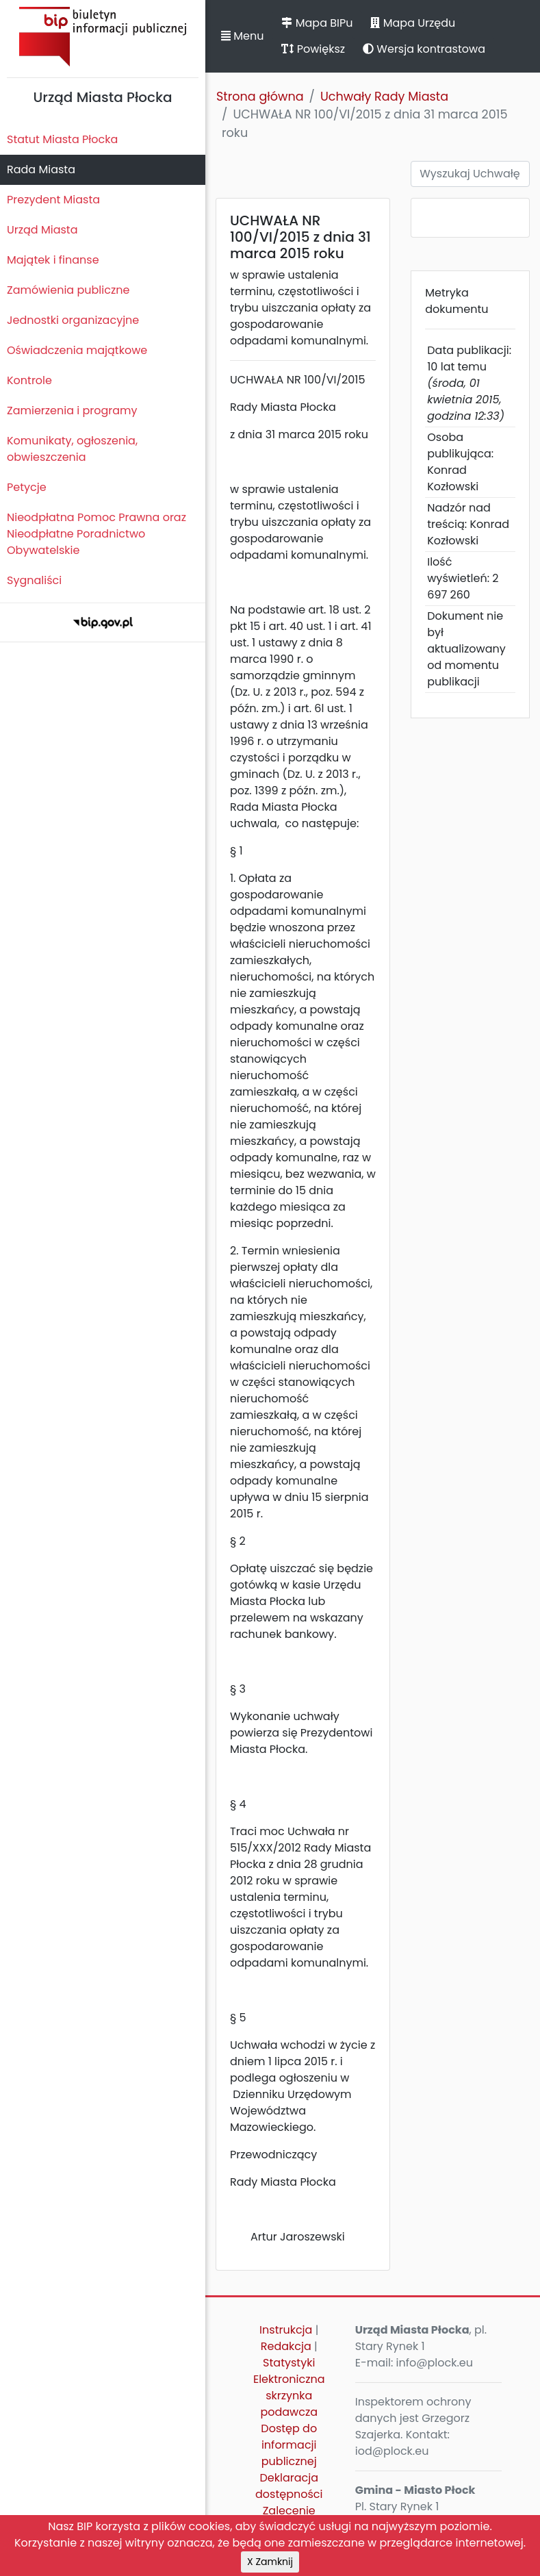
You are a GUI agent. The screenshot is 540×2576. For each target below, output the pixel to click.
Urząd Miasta (42, 230)
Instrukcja (285, 2330)
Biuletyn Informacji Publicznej (102, 36)
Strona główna (260, 96)
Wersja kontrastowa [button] (424, 49)
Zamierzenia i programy (72, 410)
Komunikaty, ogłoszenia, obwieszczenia (72, 449)
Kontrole (29, 380)
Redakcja (286, 2346)
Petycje (27, 487)
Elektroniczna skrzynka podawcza (289, 2395)
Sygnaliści (34, 580)
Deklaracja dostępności (288, 2486)
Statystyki (289, 2363)
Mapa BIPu (316, 23)
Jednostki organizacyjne (73, 320)
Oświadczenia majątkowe (77, 350)
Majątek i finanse (53, 260)
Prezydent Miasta (53, 199)
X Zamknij (270, 2561)
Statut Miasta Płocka (62, 139)
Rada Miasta (41, 169)
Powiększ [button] (313, 49)
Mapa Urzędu (412, 23)
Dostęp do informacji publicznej (289, 2445)
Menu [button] (242, 36)
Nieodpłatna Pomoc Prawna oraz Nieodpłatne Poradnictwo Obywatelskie (96, 533)
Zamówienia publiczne (68, 290)
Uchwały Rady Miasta (384, 96)
